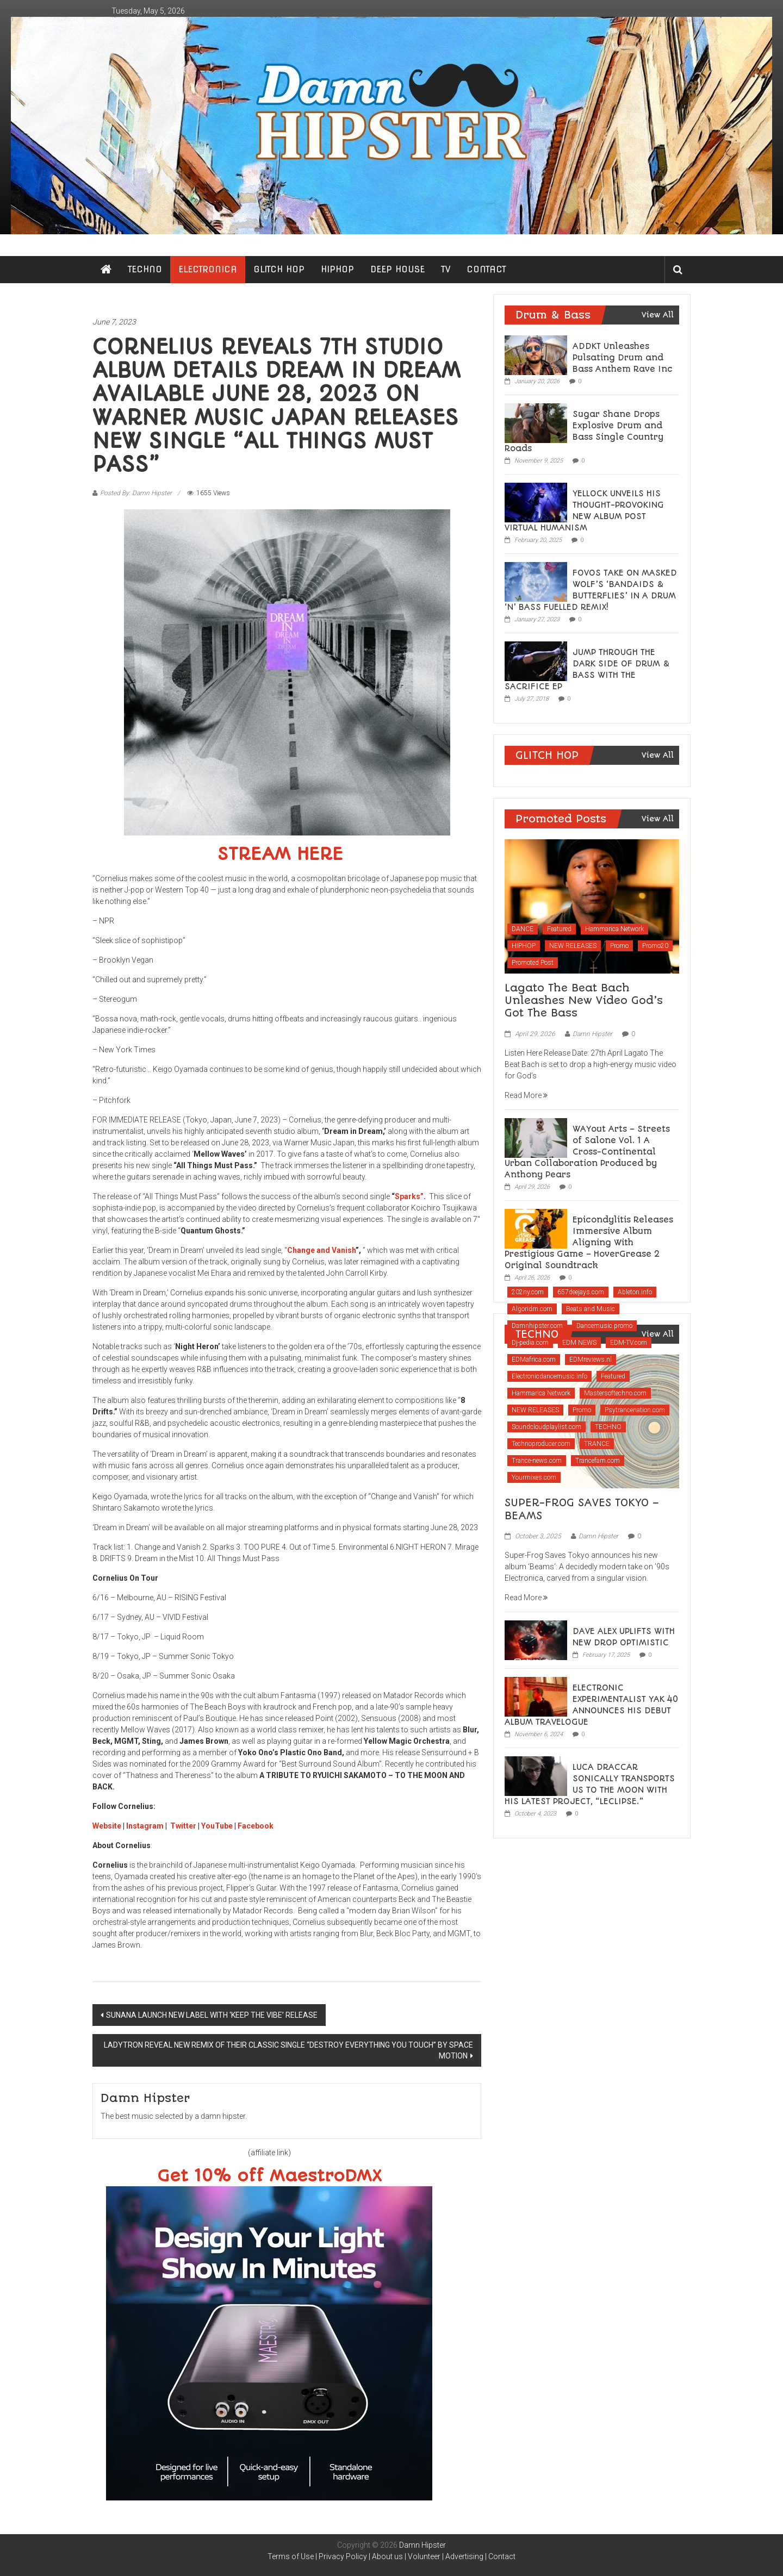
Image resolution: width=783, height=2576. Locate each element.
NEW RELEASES (572, 946)
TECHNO (145, 269)
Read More (526, 1095)
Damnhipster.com (537, 1326)
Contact (501, 2556)
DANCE (522, 929)
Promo (619, 946)
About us (387, 2556)
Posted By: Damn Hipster (136, 493)
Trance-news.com (537, 1460)
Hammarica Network (614, 929)
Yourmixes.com (534, 1477)
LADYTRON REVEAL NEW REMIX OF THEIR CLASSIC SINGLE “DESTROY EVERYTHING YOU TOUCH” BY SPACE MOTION (288, 2050)
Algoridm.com (532, 1309)
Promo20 (655, 946)
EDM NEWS (579, 1342)
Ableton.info (635, 1292)
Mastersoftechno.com (615, 1393)
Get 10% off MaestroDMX (269, 2176)
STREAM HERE (280, 854)
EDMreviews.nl (590, 1359)
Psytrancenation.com (635, 1410)
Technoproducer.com (541, 1444)
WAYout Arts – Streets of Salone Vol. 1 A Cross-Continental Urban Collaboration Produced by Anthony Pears (587, 1152)
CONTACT (486, 269)
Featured (559, 929)
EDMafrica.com (534, 1359)
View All (658, 314)
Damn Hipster (592, 1034)
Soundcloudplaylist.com (546, 1427)
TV (445, 269)
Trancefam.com (597, 1460)
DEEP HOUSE (397, 269)
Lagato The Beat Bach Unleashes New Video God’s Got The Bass (584, 1001)
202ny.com (528, 1292)
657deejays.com (580, 1292)
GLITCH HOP (278, 269)
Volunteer (424, 2556)
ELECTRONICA (207, 269)
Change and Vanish (321, 1250)
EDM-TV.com (628, 1342)
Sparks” (409, 1196)
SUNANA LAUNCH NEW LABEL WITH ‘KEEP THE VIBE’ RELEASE (212, 2015)
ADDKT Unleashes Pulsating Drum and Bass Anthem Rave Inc (623, 357)
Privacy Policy (343, 2556)
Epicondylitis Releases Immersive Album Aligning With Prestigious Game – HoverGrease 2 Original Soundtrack (589, 1242)
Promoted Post (533, 962)
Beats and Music (590, 1309)
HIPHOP (337, 269)
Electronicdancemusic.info (549, 1376)
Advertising (464, 2556)
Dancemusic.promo (604, 1326)
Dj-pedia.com (530, 1342)
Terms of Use (291, 2556)
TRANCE (597, 1444)
